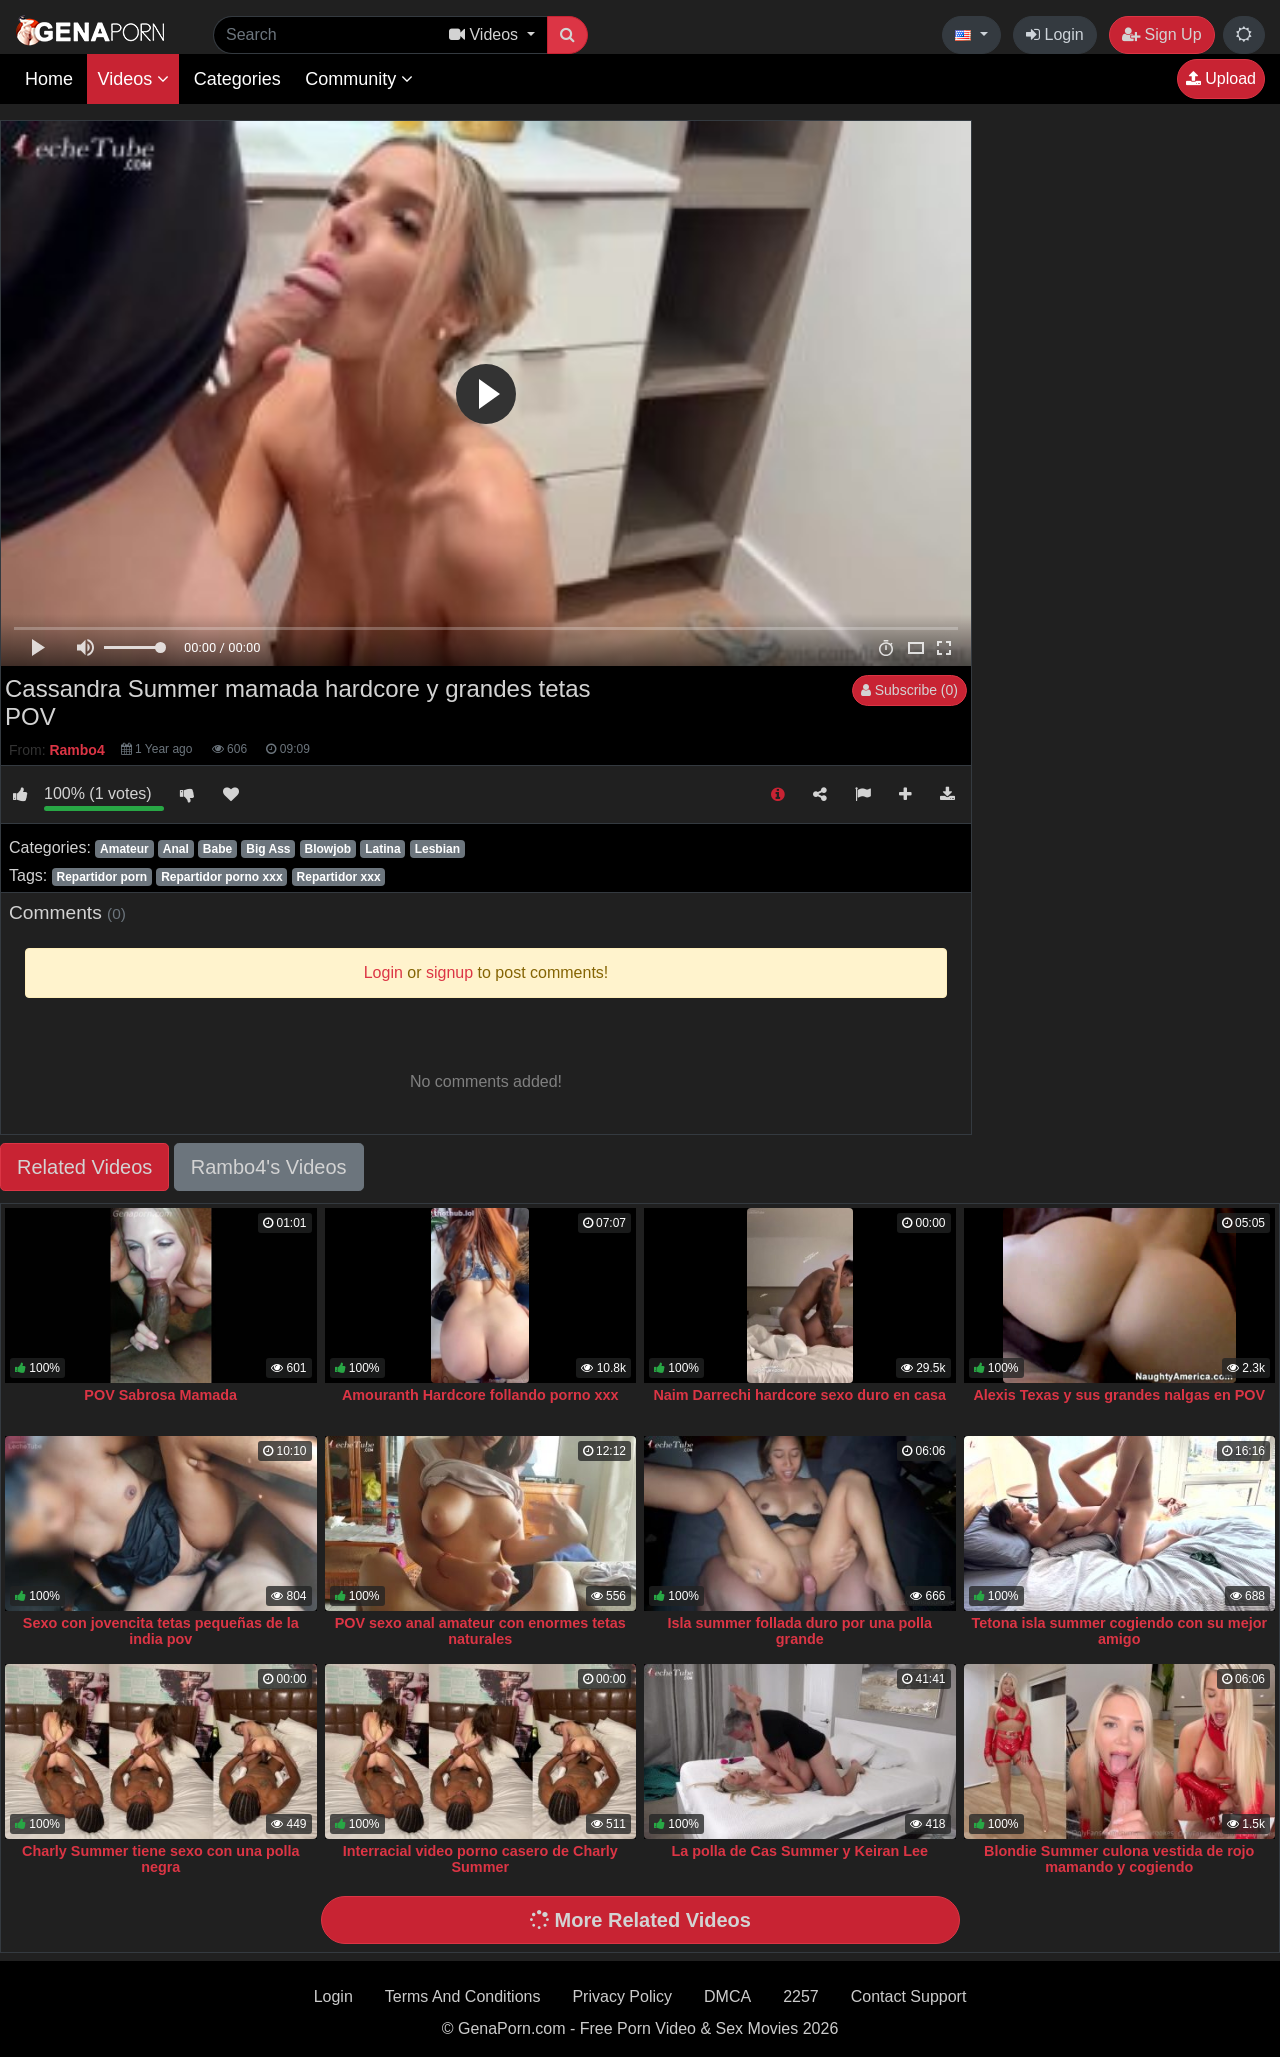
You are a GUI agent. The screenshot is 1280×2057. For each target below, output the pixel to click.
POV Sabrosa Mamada (160, 1395)
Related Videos (84, 1167)
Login (1055, 34)
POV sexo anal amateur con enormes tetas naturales (480, 1631)
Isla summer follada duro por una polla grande (799, 1631)
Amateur (124, 849)
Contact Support (909, 1996)
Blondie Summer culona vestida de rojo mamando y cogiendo (1119, 1859)
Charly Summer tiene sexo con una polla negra (161, 1859)
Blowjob (328, 849)
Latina (382, 849)
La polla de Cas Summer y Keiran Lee (799, 1851)
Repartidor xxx (339, 877)
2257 (801, 1996)
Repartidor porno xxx (221, 877)
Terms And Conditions (463, 1996)
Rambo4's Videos (269, 1167)
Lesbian (437, 849)
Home (49, 79)
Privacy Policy (622, 1996)
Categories (237, 79)
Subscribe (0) (909, 690)
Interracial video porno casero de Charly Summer (480, 1859)
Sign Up (1161, 34)
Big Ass (268, 849)
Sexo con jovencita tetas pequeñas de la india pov (161, 1631)
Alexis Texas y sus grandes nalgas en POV (1119, 1395)
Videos (133, 79)
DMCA (727, 1996)
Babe (217, 849)
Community (359, 79)
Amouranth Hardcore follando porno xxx (480, 1395)
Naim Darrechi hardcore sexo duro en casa (799, 1395)
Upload (1221, 78)
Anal (176, 849)
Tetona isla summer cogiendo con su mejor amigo (1119, 1631)
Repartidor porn (101, 877)
